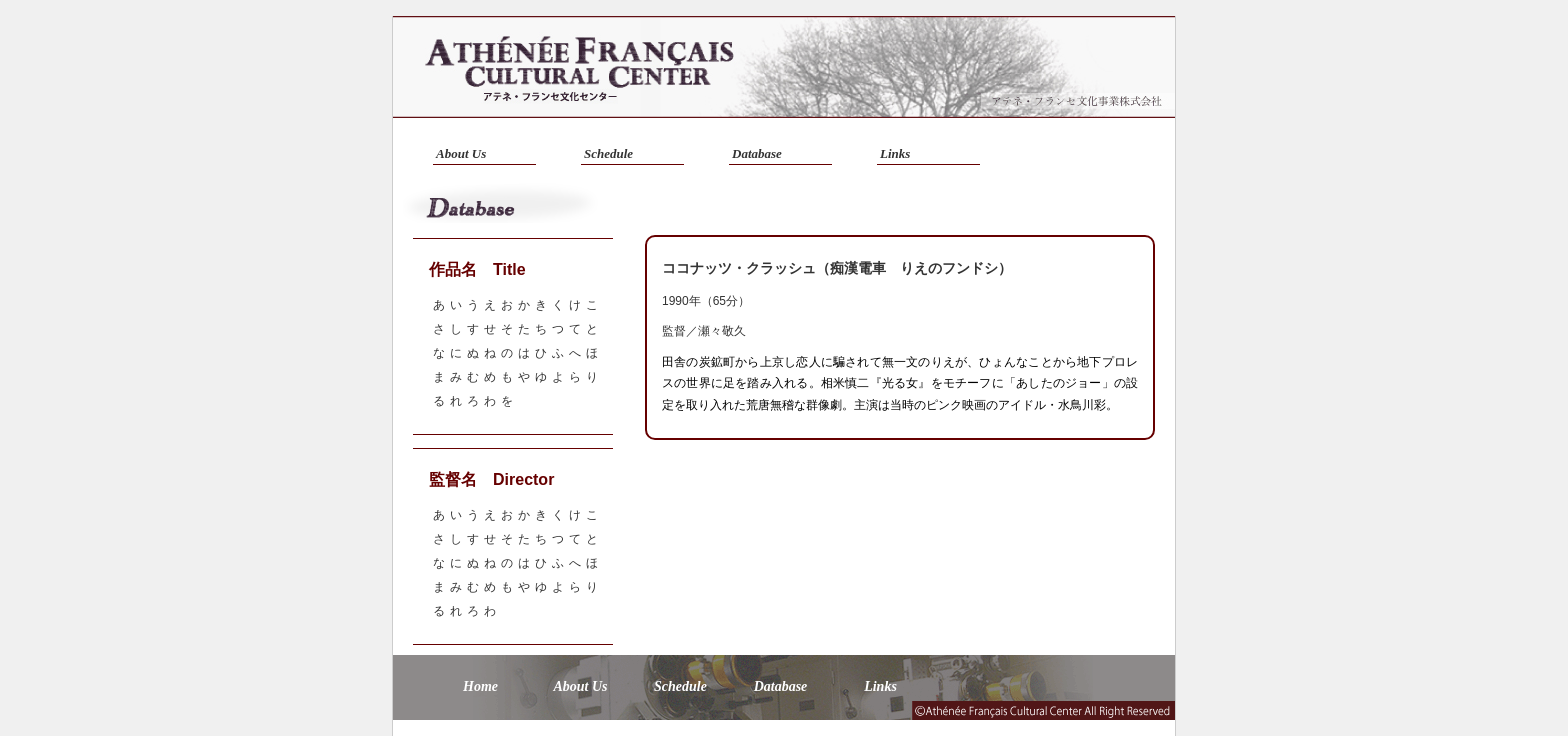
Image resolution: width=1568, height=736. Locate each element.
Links (895, 153)
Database (757, 153)
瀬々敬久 (722, 331)
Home (480, 686)
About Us (461, 153)
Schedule (608, 153)
